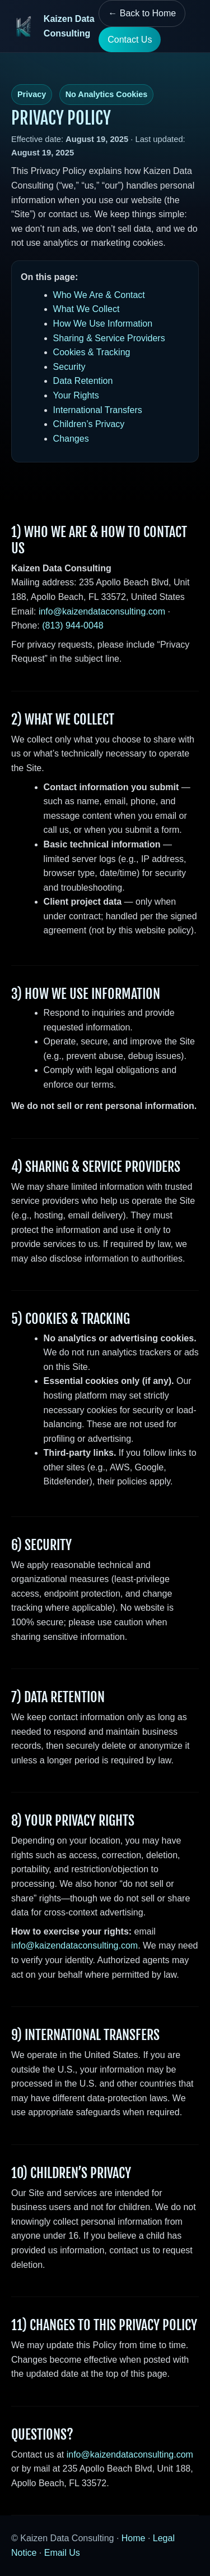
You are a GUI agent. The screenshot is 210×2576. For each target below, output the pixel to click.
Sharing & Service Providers (109, 338)
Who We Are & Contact (99, 295)
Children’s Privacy (89, 424)
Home (134, 2538)
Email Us (62, 2552)
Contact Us (130, 39)
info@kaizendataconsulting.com (102, 611)
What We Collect (86, 309)
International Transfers (97, 410)
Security (69, 367)
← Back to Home (142, 13)
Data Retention (83, 381)
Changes (71, 438)
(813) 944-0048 (72, 625)
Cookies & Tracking (91, 352)
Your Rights (76, 395)
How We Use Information (103, 323)
